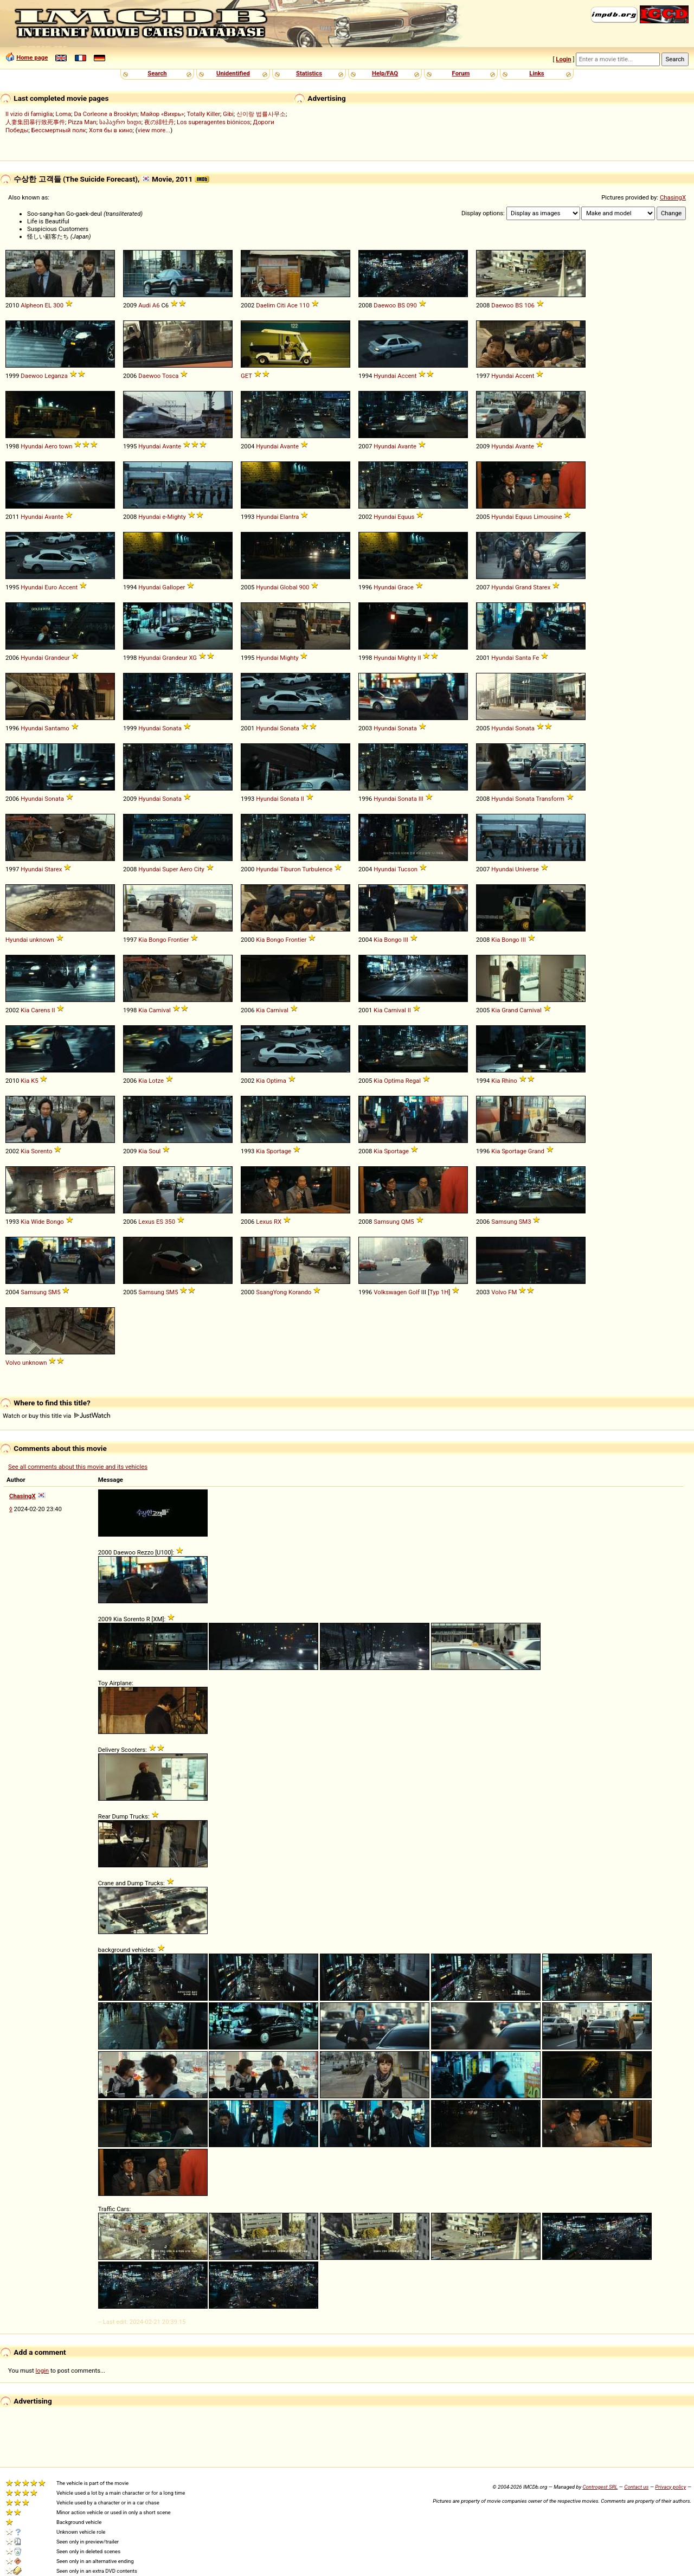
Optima (276, 1080)
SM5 (54, 1292)
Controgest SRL (600, 2487)
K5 (34, 1080)
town (66, 446)
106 (529, 305)
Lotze (156, 1080)
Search (156, 73)
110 (304, 305)
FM (512, 1292)
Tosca (170, 376)
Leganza (56, 376)
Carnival (160, 1010)
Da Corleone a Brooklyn (105, 114)
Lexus (146, 1221)
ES (159, 1221)
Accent (406, 376)
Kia (142, 939)
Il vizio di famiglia (29, 114)
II (419, 657)
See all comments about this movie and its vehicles (77, 1466)
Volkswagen (390, 1292)
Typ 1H (438, 1292)
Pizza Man (82, 122)
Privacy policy (670, 2487)
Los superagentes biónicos (213, 122)
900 (304, 587)
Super (170, 869)
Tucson (407, 869)
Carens (40, 1010)
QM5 (407, 1221)
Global (288, 587)
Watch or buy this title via (56, 1415)
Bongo (157, 939)
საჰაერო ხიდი (120, 122)
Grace (405, 587)
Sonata (171, 728)
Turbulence (317, 869)
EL (48, 305)
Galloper (173, 587)
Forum (461, 73)
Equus (405, 517)
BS (401, 305)
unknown (41, 939)
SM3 (525, 1221)
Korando (299, 1292)
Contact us (636, 2487)
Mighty (177, 517)
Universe (526, 869)
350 (170, 1221)
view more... (154, 130)
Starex (541, 587)
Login (563, 59)
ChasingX (673, 197)
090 (412, 305)
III (421, 798)
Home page (32, 57)
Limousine (548, 517)
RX (277, 1221)
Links (536, 73)
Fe (535, 657)
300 (58, 305)
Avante (171, 446)
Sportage (278, 1151)
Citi (281, 305)
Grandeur (56, 657)
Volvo (498, 1292)
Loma (64, 114)
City (199, 869)
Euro (50, 587)
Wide (37, 1221)
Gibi (228, 114)
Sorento (41, 1151)
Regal (413, 1080)
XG (193, 657)
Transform (550, 798)
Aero (50, 446)
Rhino (509, 1080)
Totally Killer (203, 114)
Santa (523, 657)
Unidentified (233, 73)
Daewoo (385, 305)
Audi (144, 305)
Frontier (178, 939)
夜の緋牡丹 (159, 122)
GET (246, 376)
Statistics (309, 73)
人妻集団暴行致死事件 (35, 122)
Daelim (265, 305)
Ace (292, 305)
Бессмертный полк (58, 130)
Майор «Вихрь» (162, 114)
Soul (154, 1151)
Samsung (387, 1221)
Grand (523, 587)
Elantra (289, 517)
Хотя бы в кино (111, 130)
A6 (156, 305)
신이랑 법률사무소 (261, 114)
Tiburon (290, 869)
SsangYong (271, 1292)
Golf (414, 1292)
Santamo (56, 728)
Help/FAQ (385, 73)
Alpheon (32, 305)
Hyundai (385, 376)
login (42, 2370)
